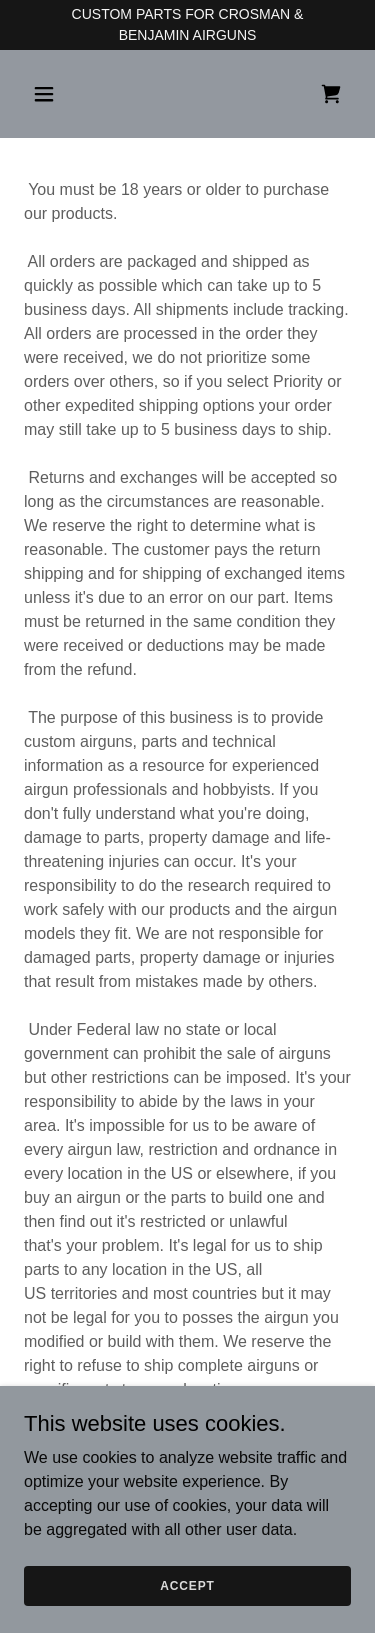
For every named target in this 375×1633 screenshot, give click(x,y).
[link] (331, 94)
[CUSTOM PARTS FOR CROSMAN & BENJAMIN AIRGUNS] (187, 25)
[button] (48, 94)
